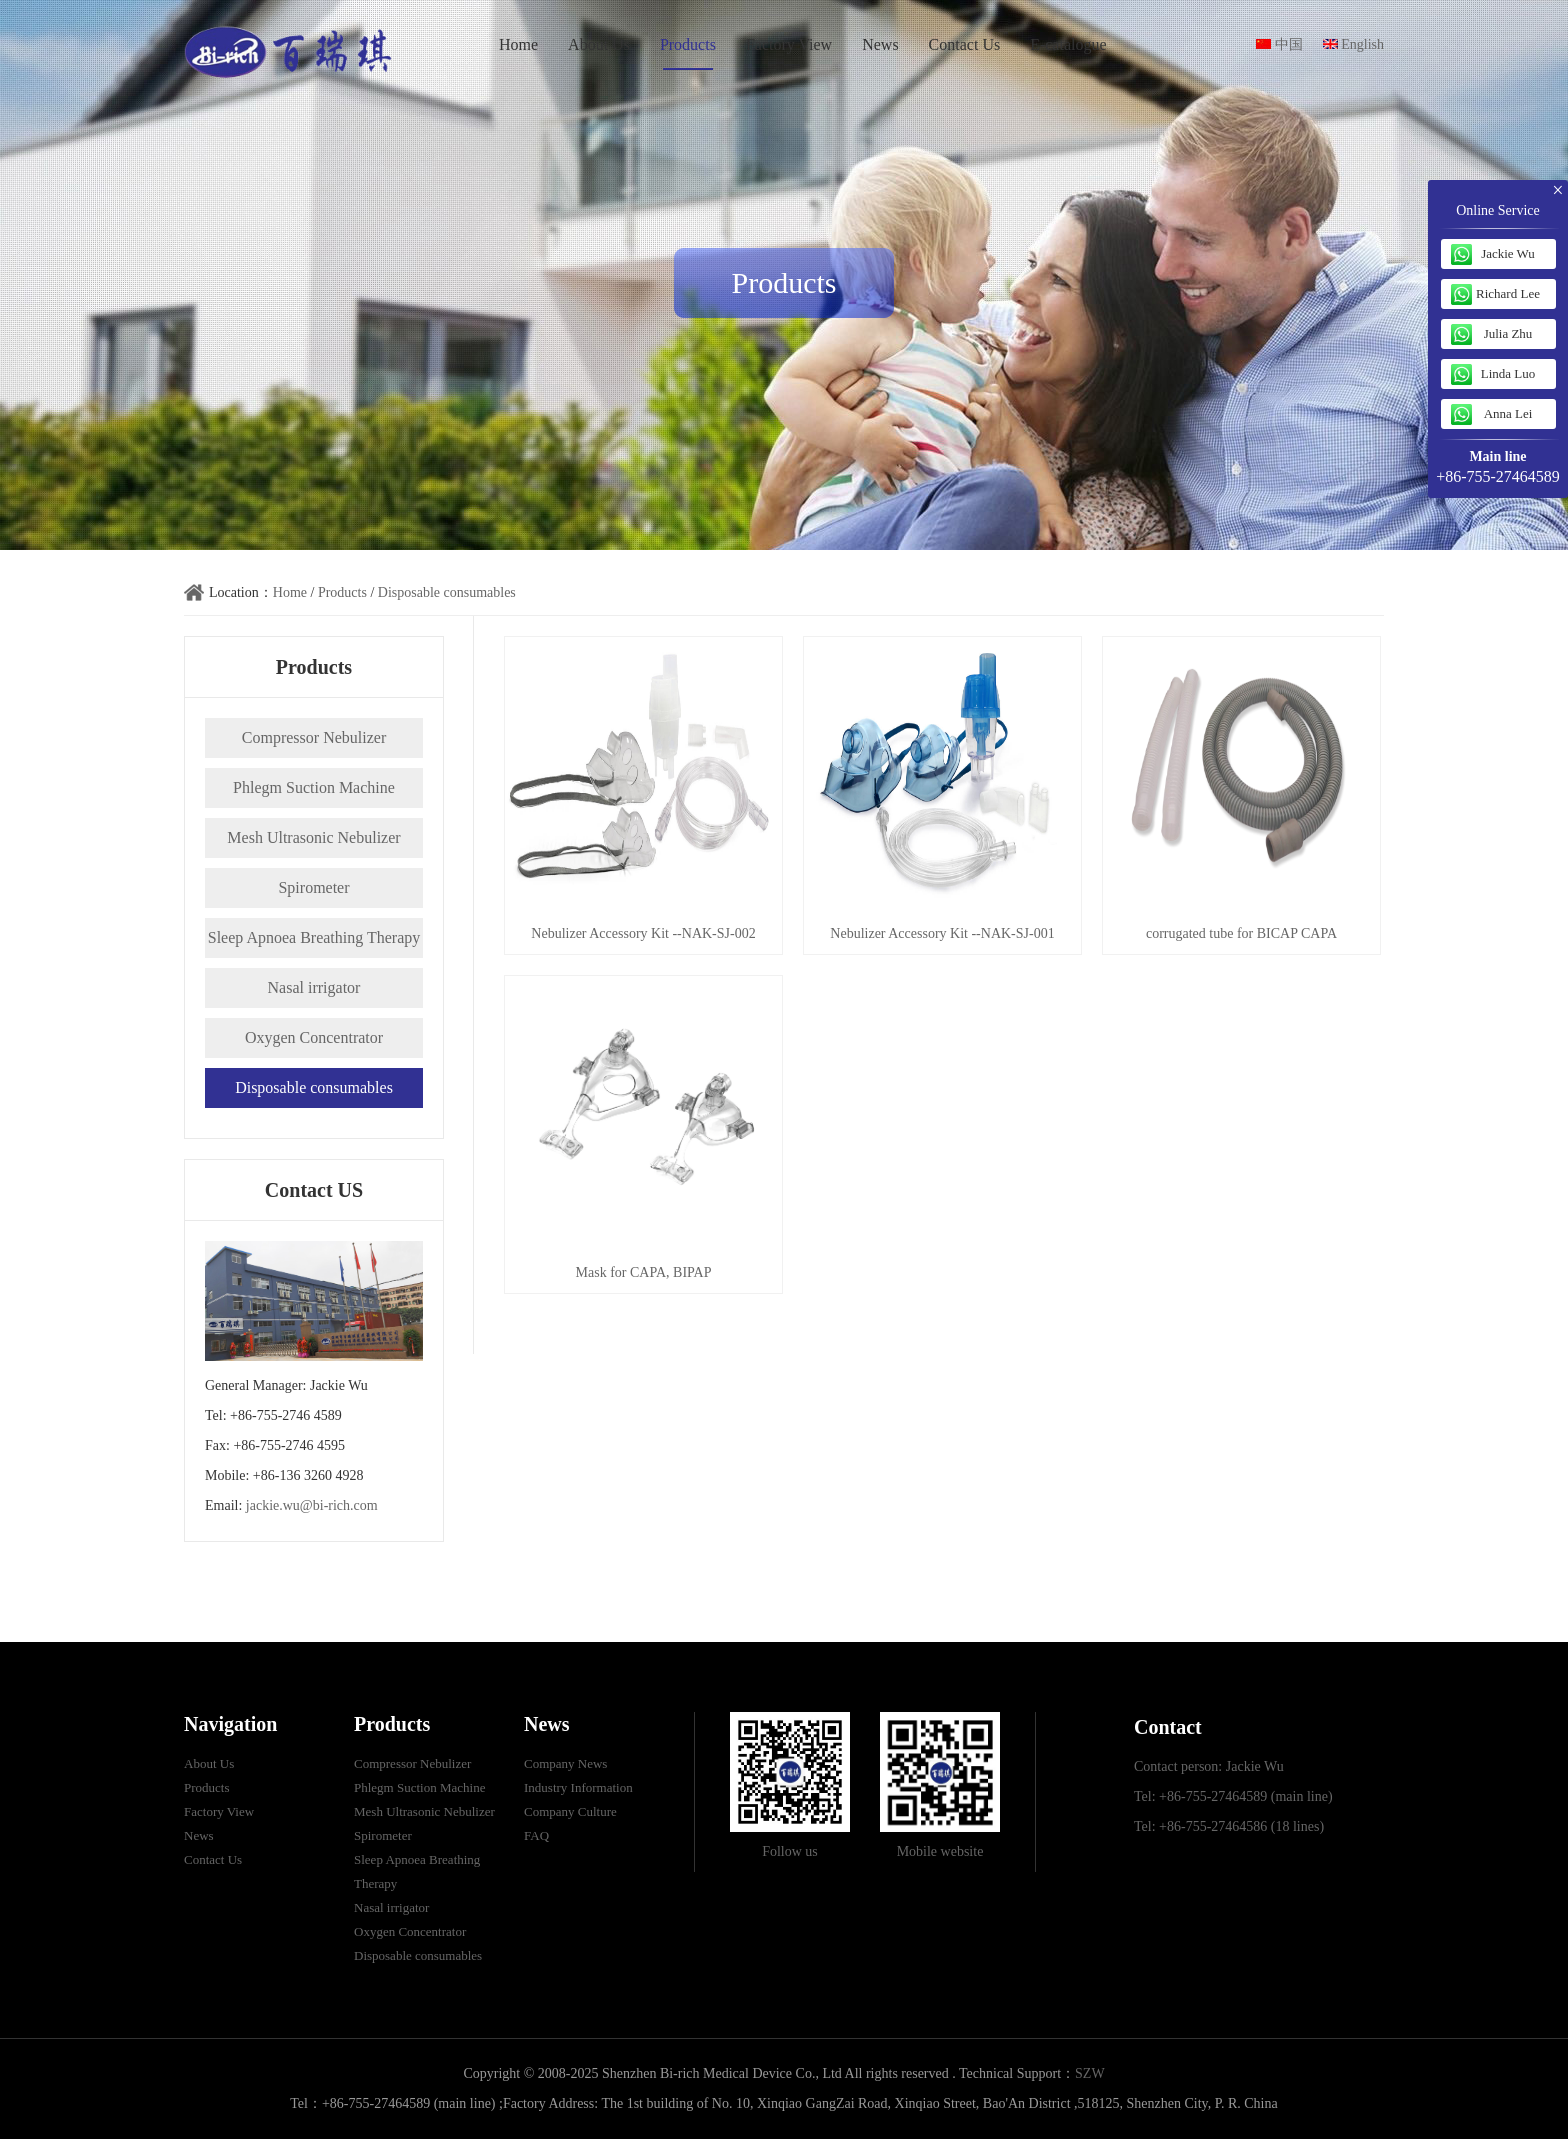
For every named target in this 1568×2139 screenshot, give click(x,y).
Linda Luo (1508, 373)
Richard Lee (1508, 293)
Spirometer (313, 887)
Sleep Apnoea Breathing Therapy (314, 937)
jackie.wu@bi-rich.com (312, 1505)
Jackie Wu (1508, 253)
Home (518, 44)
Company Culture (570, 1811)
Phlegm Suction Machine (314, 787)
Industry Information (578, 1787)
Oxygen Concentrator (314, 1037)
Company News (565, 1763)
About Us (599, 44)
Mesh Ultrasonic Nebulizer (313, 837)
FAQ (536, 1835)
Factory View (789, 44)
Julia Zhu (1508, 333)
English (1353, 44)
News (880, 44)
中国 (1279, 44)
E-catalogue (1068, 44)
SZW (1090, 2073)
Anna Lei (1508, 413)
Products (688, 44)
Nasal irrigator (314, 987)
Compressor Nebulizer (314, 737)
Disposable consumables (447, 592)
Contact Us (965, 44)
